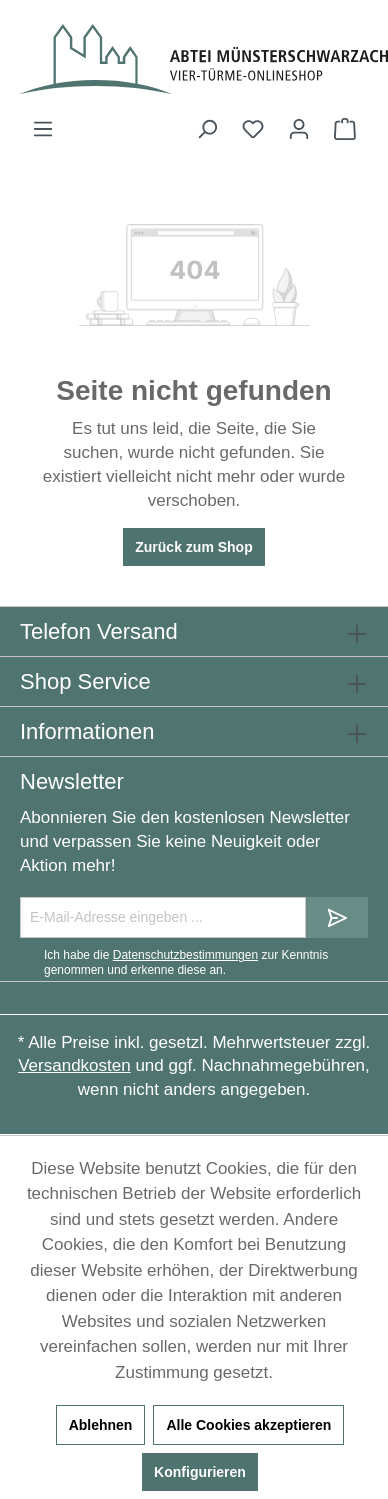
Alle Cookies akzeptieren (248, 1425)
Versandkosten (74, 1065)
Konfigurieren (200, 1472)
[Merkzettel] (253, 129)
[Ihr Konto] (299, 129)
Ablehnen (101, 1425)
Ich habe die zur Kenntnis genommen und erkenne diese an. (186, 962)
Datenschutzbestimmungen (185, 955)
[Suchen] (207, 129)
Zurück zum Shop (193, 547)
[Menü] (43, 129)
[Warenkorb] (345, 129)
